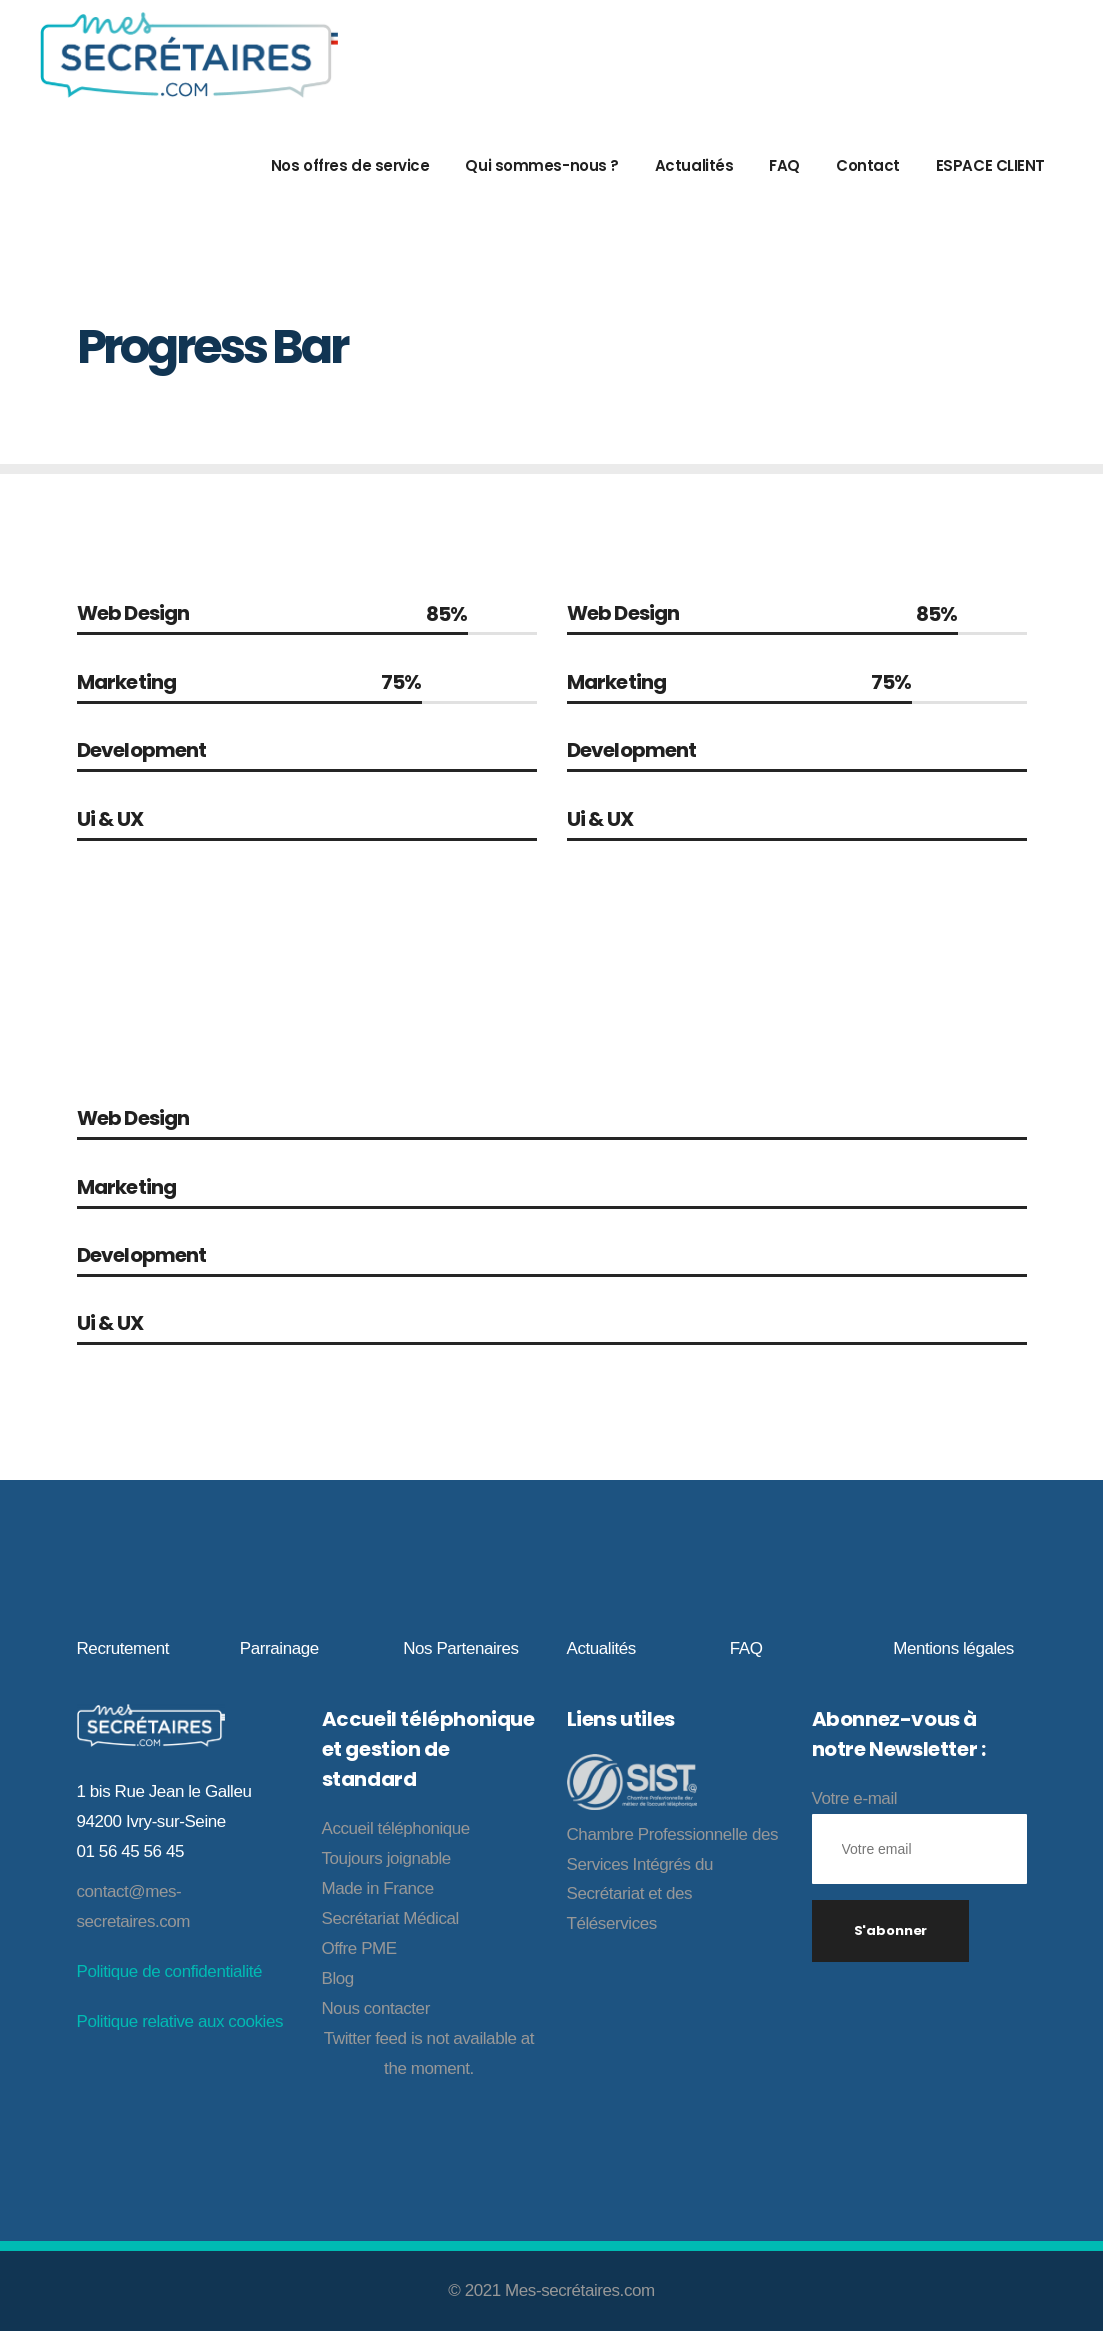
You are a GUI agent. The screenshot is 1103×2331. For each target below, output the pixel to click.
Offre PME (359, 1948)
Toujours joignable (386, 1858)
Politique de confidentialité (170, 1971)
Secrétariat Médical (390, 1918)
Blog (338, 1978)
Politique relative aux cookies (180, 2021)
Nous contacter (376, 2008)
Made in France (378, 1888)
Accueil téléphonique (396, 1828)
